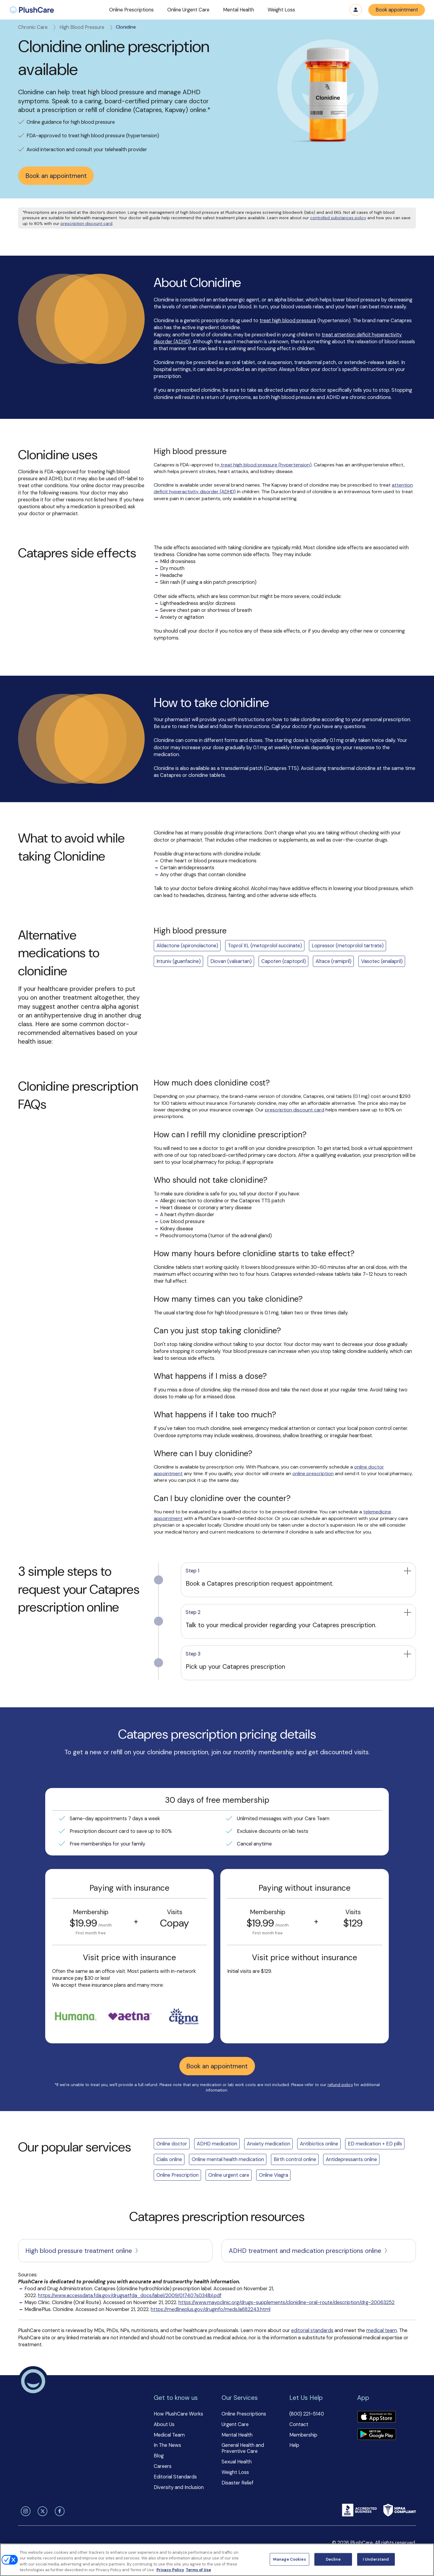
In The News (167, 2445)
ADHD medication (217, 2144)
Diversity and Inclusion (179, 2487)
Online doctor (171, 2144)
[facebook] (58, 2511)
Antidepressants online (351, 2159)
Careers (162, 2466)
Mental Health (237, 2435)
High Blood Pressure (86, 27)
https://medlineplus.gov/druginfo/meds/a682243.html (210, 2309)
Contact (298, 2424)
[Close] (424, 2558)
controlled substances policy (338, 217)
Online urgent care (228, 2175)
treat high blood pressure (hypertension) (265, 465)
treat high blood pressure (287, 320)
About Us (164, 2424)
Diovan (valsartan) (231, 961)
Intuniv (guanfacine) (178, 961)
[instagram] (24, 2511)
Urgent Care (235, 2424)
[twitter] (41, 2511)
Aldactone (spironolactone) (187, 945)
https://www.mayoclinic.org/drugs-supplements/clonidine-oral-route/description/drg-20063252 (286, 2302)
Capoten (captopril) (283, 961)
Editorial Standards (175, 2477)
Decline (333, 2559)
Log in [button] (355, 10)
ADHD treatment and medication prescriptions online (308, 2251)
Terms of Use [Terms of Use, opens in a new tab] (198, 2569)
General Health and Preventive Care (243, 2448)
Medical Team (169, 2435)
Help (294, 2445)
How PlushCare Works (178, 2414)
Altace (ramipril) (333, 961)
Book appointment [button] (397, 10)
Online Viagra (273, 2175)
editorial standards (312, 2330)
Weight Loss (235, 2472)
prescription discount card (86, 223)
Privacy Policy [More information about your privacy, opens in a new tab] (170, 2569)
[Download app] (376, 2417)
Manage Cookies (289, 2559)
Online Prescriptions (244, 2414)
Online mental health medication (228, 2159)
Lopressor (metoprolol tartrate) (348, 945)
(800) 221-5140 (306, 2414)
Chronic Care (37, 27)
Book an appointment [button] (56, 176)
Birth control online (295, 2159)
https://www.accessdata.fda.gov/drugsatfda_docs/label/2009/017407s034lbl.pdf (130, 2295)
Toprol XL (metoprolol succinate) (265, 945)
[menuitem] (32, 10)
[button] (131, 10)
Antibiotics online (319, 2144)
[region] (217, 2559)
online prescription (313, 1473)
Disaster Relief (237, 2483)
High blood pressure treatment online (82, 2251)
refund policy (340, 2084)
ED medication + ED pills (375, 2144)
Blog (159, 2456)
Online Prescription (177, 2175)
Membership (303, 2435)
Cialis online (169, 2159)
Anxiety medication (268, 2144)
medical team (381, 2330)
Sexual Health (237, 2462)
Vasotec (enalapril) (382, 961)
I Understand (376, 2559)
